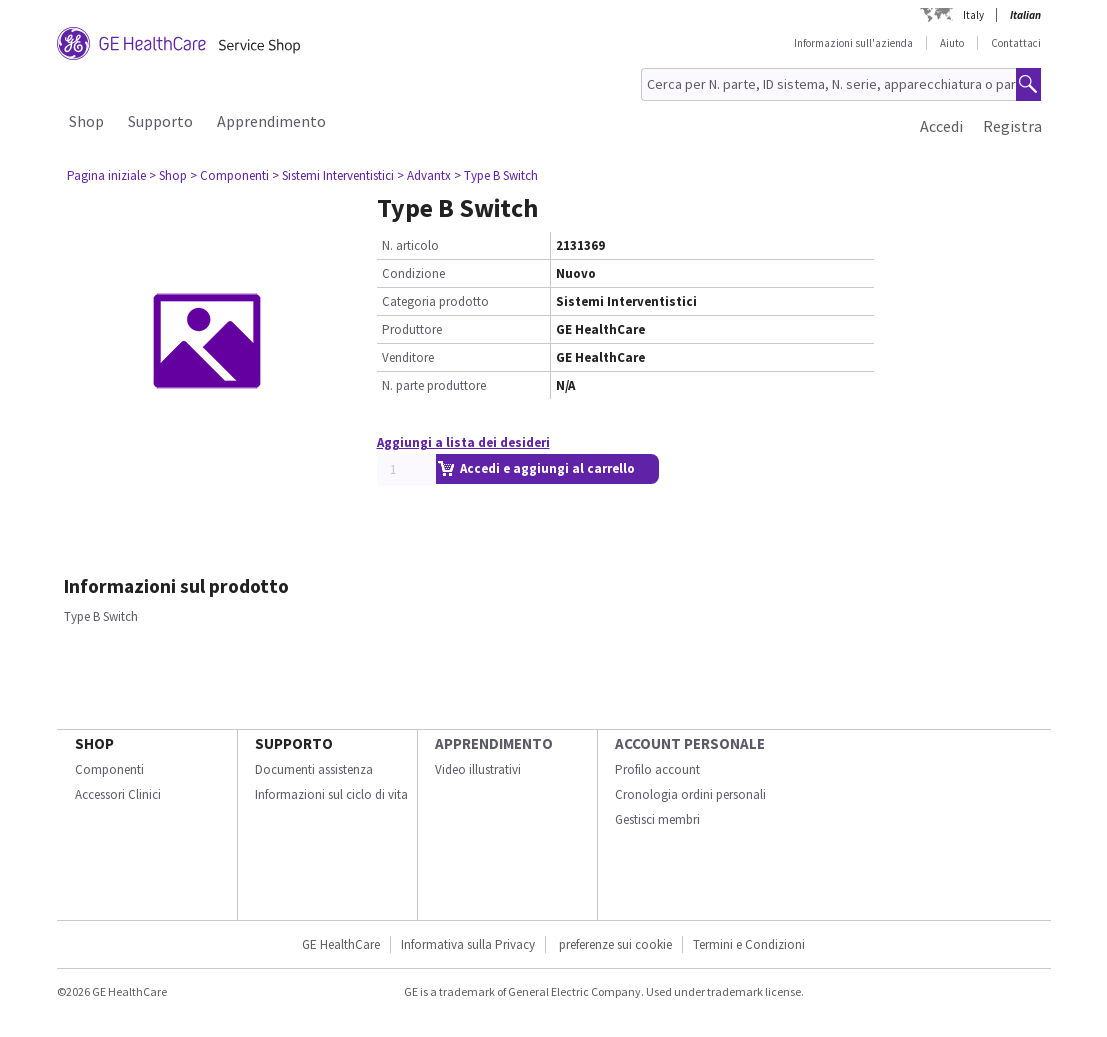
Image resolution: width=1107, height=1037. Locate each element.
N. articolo (410, 245)
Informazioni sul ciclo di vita (331, 794)
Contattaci (1016, 43)
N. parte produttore (434, 385)
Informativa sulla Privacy (468, 944)
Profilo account (657, 769)
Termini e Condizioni (749, 944)
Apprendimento (271, 121)
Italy (973, 15)
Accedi (941, 126)
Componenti (109, 769)
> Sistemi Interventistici (333, 175)
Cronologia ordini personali (690, 794)
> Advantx (424, 175)
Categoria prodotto (435, 301)
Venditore (408, 357)
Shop (86, 121)
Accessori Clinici (118, 794)
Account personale (690, 743)
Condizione (413, 273)
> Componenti (229, 175)
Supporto (160, 121)
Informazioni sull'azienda (853, 43)
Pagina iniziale (106, 175)
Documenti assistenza (314, 769)
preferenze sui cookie (615, 944)
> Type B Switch (496, 175)
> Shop (168, 175)
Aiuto (952, 43)
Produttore (412, 329)
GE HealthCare (341, 944)
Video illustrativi (478, 769)
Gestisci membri (657, 819)
